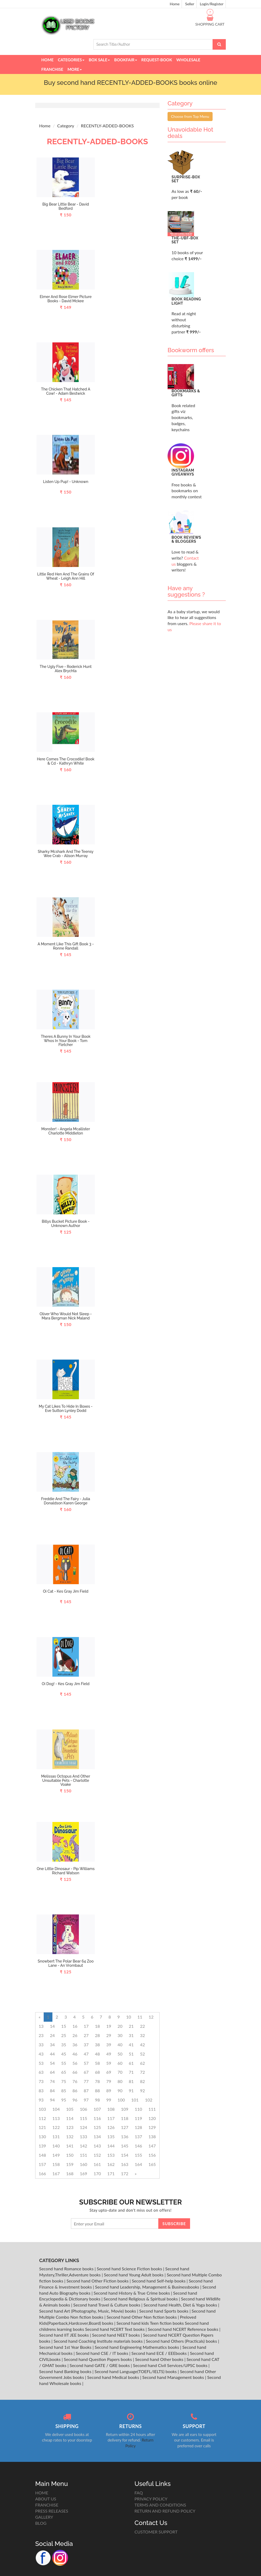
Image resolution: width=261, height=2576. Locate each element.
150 (70, 2154)
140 (56, 2145)
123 (70, 2127)
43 (41, 2053)
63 (41, 2072)
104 (56, 2109)
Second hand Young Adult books (134, 2274)
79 (108, 2081)
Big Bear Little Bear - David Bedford (65, 206)
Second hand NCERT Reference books (183, 2329)
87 (86, 2090)
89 (108, 2090)
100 (121, 2099)
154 (124, 2154)
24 (52, 2035)
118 (124, 2118)
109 (124, 2109)
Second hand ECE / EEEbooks (160, 2353)
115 (83, 2118)
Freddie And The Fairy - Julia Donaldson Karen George (65, 1501)
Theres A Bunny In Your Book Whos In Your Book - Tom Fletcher (65, 1040)
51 (131, 2053)
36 (75, 2044)
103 (42, 2109)
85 (63, 2090)
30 (120, 2035)
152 (97, 2154)
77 (86, 2081)
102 (148, 2099)
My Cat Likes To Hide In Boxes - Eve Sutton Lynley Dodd (65, 1408)
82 (142, 2081)
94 (52, 2099)
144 (111, 2145)
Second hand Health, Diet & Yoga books (180, 2304)
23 (41, 2035)
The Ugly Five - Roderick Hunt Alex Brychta (66, 668)
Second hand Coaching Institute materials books (98, 2340)
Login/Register (211, 4)
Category (65, 125)
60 (120, 2063)
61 (131, 2063)
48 (97, 2053)
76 (75, 2081)
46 (75, 2053)
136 (124, 2136)
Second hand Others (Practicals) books (182, 2340)
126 (111, 2127)
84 (52, 2090)
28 (97, 2035)
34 (52, 2044)
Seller (189, 4)
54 (52, 2063)
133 (83, 2136)
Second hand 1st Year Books (66, 2347)
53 (41, 2063)
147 (152, 2145)
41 (131, 2044)
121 (42, 2127)
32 (142, 2035)
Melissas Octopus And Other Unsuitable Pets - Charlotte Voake (65, 1780)
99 (108, 2099)
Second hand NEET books (116, 2334)
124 (83, 2127)
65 (63, 2072)
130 (42, 2136)
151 (83, 2154)
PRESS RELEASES (51, 2510)
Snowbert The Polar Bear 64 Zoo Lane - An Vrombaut (65, 1963)
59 (108, 2063)
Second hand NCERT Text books (115, 2329)
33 (41, 2044)
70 (120, 2072)
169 (83, 2173)
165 (152, 2164)
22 (142, 2026)
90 (120, 2090)
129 (152, 2127)
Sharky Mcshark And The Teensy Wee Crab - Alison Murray (66, 853)
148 (42, 2154)
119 (138, 2118)
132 (70, 2136)
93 (41, 2099)
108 (111, 2109)
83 (41, 2090)
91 (131, 2090)
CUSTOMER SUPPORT (156, 2531)
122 (56, 2127)
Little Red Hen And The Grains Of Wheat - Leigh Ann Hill (65, 576)
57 (86, 2063)
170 (97, 2173)
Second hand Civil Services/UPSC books (170, 2365)
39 (108, 2044)
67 (86, 2072)
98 (97, 2099)
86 (75, 2090)
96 (75, 2099)
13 (41, 2026)
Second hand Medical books (113, 2377)
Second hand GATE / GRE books (100, 2365)
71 (131, 2072)
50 (120, 2053)
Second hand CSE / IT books (102, 2353)
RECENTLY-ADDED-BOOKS (107, 125)
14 (52, 2026)
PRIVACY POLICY (151, 2498)
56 (75, 2063)
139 (42, 2145)
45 (63, 2053)
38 (97, 2044)
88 (97, 2090)
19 (108, 2026)
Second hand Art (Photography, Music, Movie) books (88, 2310)
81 (131, 2081)
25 (63, 2035)
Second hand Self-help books (159, 2280)
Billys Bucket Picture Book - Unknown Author (66, 1223)
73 (41, 2081)
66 (75, 2072)
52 (142, 2053)
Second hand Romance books (66, 2268)
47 (86, 2053)
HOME (41, 2492)
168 (70, 2173)
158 (56, 2164)
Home (174, 4)
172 (124, 2173)
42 (142, 2044)
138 (152, 2136)
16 (75, 2026)
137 (138, 2136)
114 (70, 2118)
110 (138, 2109)
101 (135, 2099)
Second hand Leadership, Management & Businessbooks (147, 2286)
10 (128, 2016)
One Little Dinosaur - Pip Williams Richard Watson (66, 1871)
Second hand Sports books (164, 2310)
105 (70, 2109)
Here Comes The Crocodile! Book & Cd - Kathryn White (65, 761)
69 (108, 2072)
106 (83, 2109)
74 (52, 2081)
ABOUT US (45, 2498)
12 (151, 2016)
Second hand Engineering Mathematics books (137, 2347)
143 (97, 2145)
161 (97, 2164)
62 (142, 2063)
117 (111, 2118)
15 (63, 2026)
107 (97, 2109)
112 (42, 2118)
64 (52, 2072)
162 (111, 2164)
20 (120, 2026)
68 (97, 2072)
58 (97, 2063)
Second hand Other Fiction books (98, 2280)
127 (124, 2127)
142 (83, 2145)
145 (124, 2145)
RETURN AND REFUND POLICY (164, 2510)
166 (42, 2173)
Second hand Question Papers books (98, 2359)
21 (131, 2026)
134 (97, 2136)
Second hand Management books (173, 2377)
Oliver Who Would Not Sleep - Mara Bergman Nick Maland (65, 1316)
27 (86, 2035)
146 (138, 2145)
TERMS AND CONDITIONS (160, 2504)
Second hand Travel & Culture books (107, 2304)
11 (139, 2016)
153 (111, 2154)
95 (63, 2099)
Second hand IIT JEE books (64, 2334)
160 (83, 2164)
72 (142, 2072)
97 (86, 2099)
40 (120, 2044)
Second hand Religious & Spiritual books (141, 2298)
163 (124, 2164)
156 (152, 2154)
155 (138, 2154)
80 (120, 2081)
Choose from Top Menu (190, 116)
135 (111, 2136)
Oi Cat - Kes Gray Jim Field (65, 1591)
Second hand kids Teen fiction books (150, 2323)
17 (86, 2026)
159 (70, 2164)
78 (97, 2081)
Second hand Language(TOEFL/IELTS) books (136, 2371)
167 (56, 2173)
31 (131, 2035)
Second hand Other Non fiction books (142, 2316)
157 (42, 2164)
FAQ (138, 2492)
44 (52, 2053)
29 (108, 2035)
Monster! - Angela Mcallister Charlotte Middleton (65, 1131)
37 (86, 2044)
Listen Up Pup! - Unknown (65, 482)
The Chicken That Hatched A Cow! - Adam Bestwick (65, 391)
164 (138, 2164)
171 (111, 2173)
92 (142, 2090)
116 (97, 2118)
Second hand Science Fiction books (130, 2268)
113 (56, 2118)
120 (152, 2118)
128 (138, 2127)
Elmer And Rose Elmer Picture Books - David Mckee (66, 299)
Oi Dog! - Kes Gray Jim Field (65, 1684)
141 (70, 2145)
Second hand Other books (159, 2359)
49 (108, 2053)
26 (75, 2035)
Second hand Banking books (65, 2371)
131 (56, 2136)
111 (152, 2109)
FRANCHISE (46, 2504)
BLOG (41, 2523)
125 (97, 2127)
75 (63, 2081)
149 (56, 2154)
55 (63, 2063)
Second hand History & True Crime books (132, 2292)
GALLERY (44, 2516)
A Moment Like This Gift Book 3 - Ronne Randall (66, 946)
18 (97, 2026)
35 (63, 2044)
